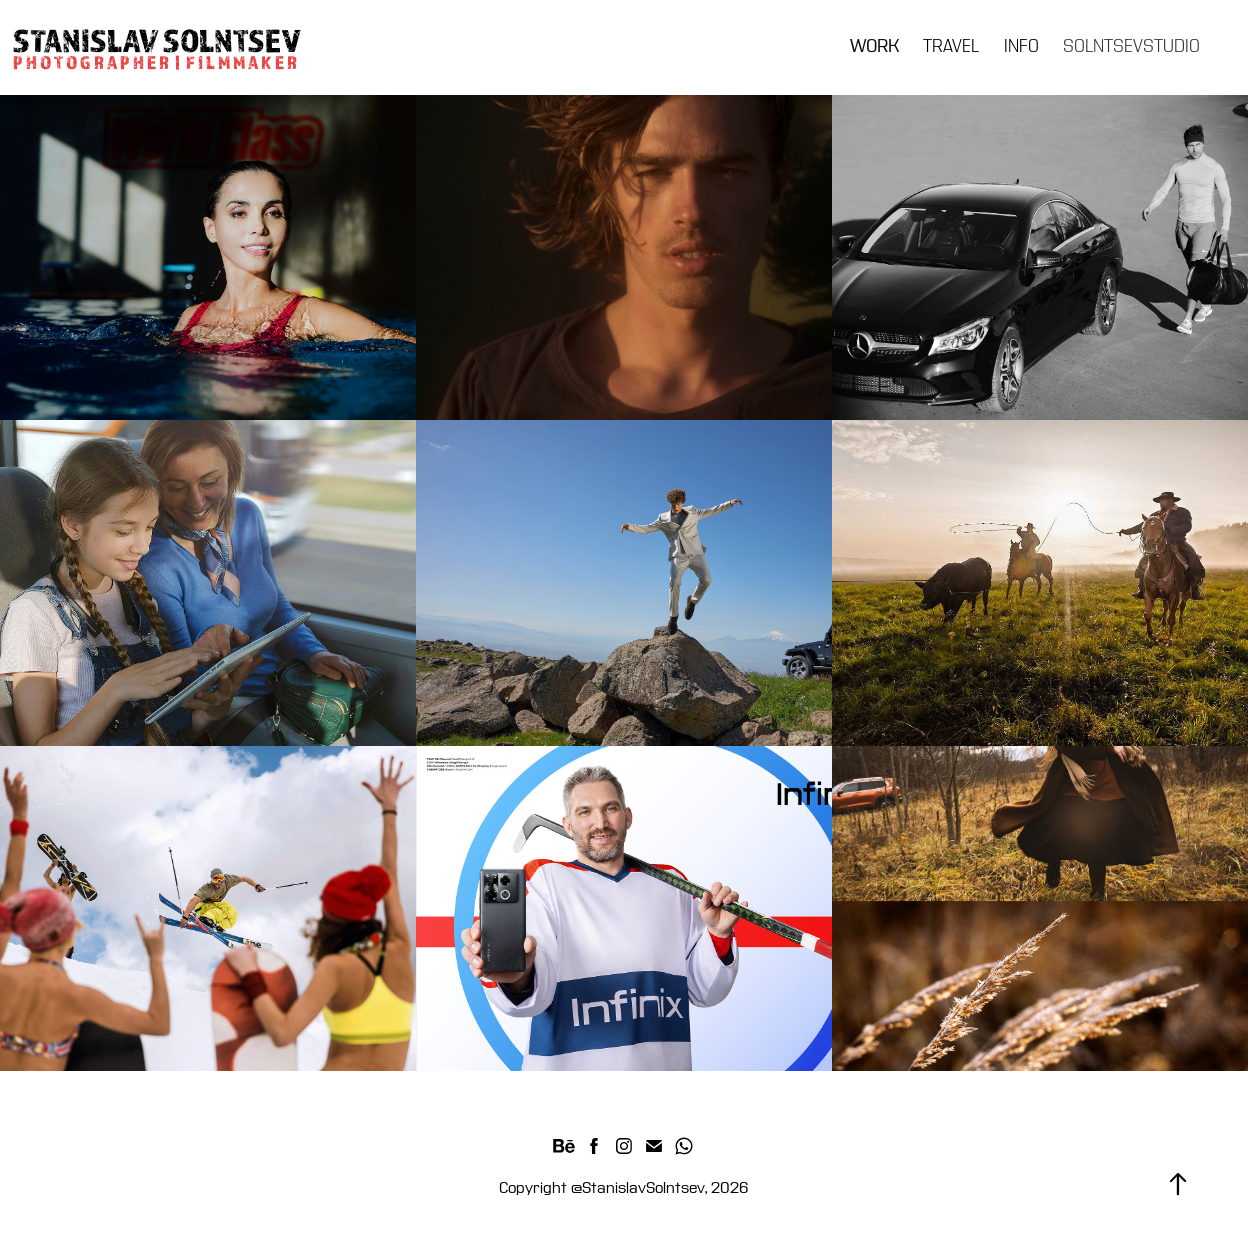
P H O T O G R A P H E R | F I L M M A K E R (156, 62)
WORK (874, 46)
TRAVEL (951, 46)
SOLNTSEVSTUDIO (1131, 46)
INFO (1021, 46)
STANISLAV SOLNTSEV (157, 40)
